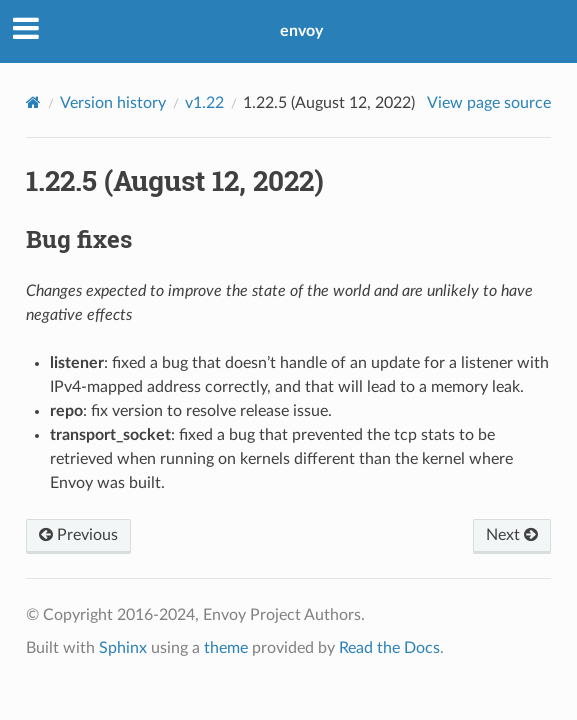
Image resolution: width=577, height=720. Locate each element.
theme (226, 648)
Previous (78, 535)
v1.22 (204, 103)
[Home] (33, 102)
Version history (113, 103)
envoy (301, 31)
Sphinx (123, 648)
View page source (489, 103)
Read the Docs (389, 648)
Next (512, 535)
